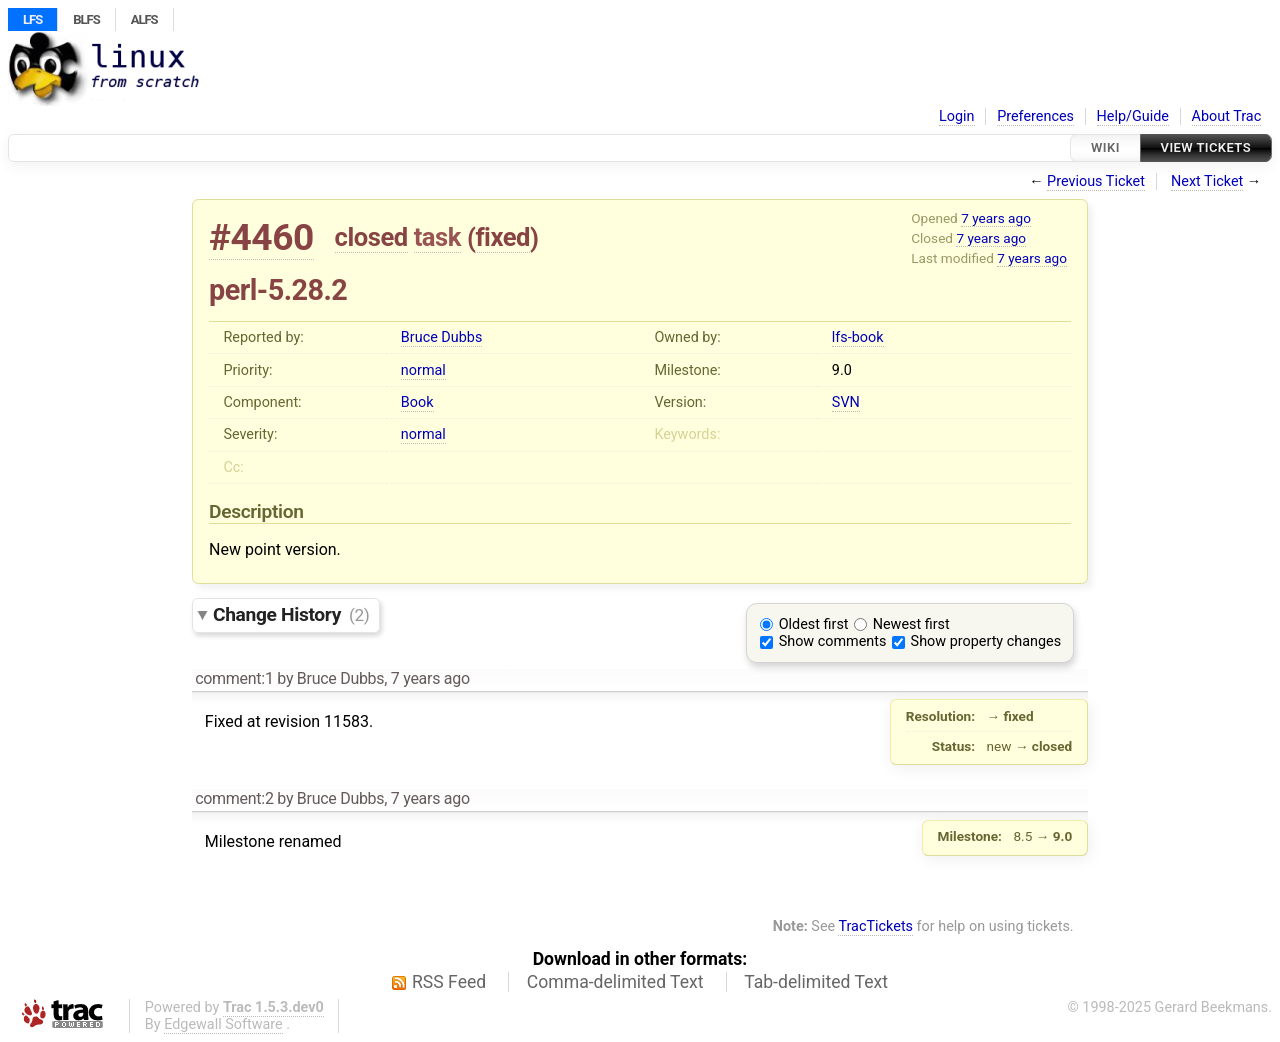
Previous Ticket (1096, 181)
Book (417, 402)
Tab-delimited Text (816, 982)
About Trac (1227, 116)
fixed (502, 237)
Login (957, 116)
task (437, 237)
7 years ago (996, 218)
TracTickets (875, 926)
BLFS (86, 19)
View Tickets (1206, 147)
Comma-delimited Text (615, 982)
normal (423, 370)
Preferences (1035, 116)
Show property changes (986, 641)
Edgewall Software (223, 1024)
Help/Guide (1133, 116)
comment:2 (234, 798)
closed (371, 237)
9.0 (842, 370)
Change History (291, 614)
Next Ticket (1207, 181)
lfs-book (858, 337)
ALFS (144, 19)
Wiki (1105, 147)
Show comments (833, 641)
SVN (846, 402)
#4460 (261, 237)
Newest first (911, 624)
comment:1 (234, 678)
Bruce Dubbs (441, 337)
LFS (32, 19)
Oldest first (814, 624)
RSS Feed (449, 982)
